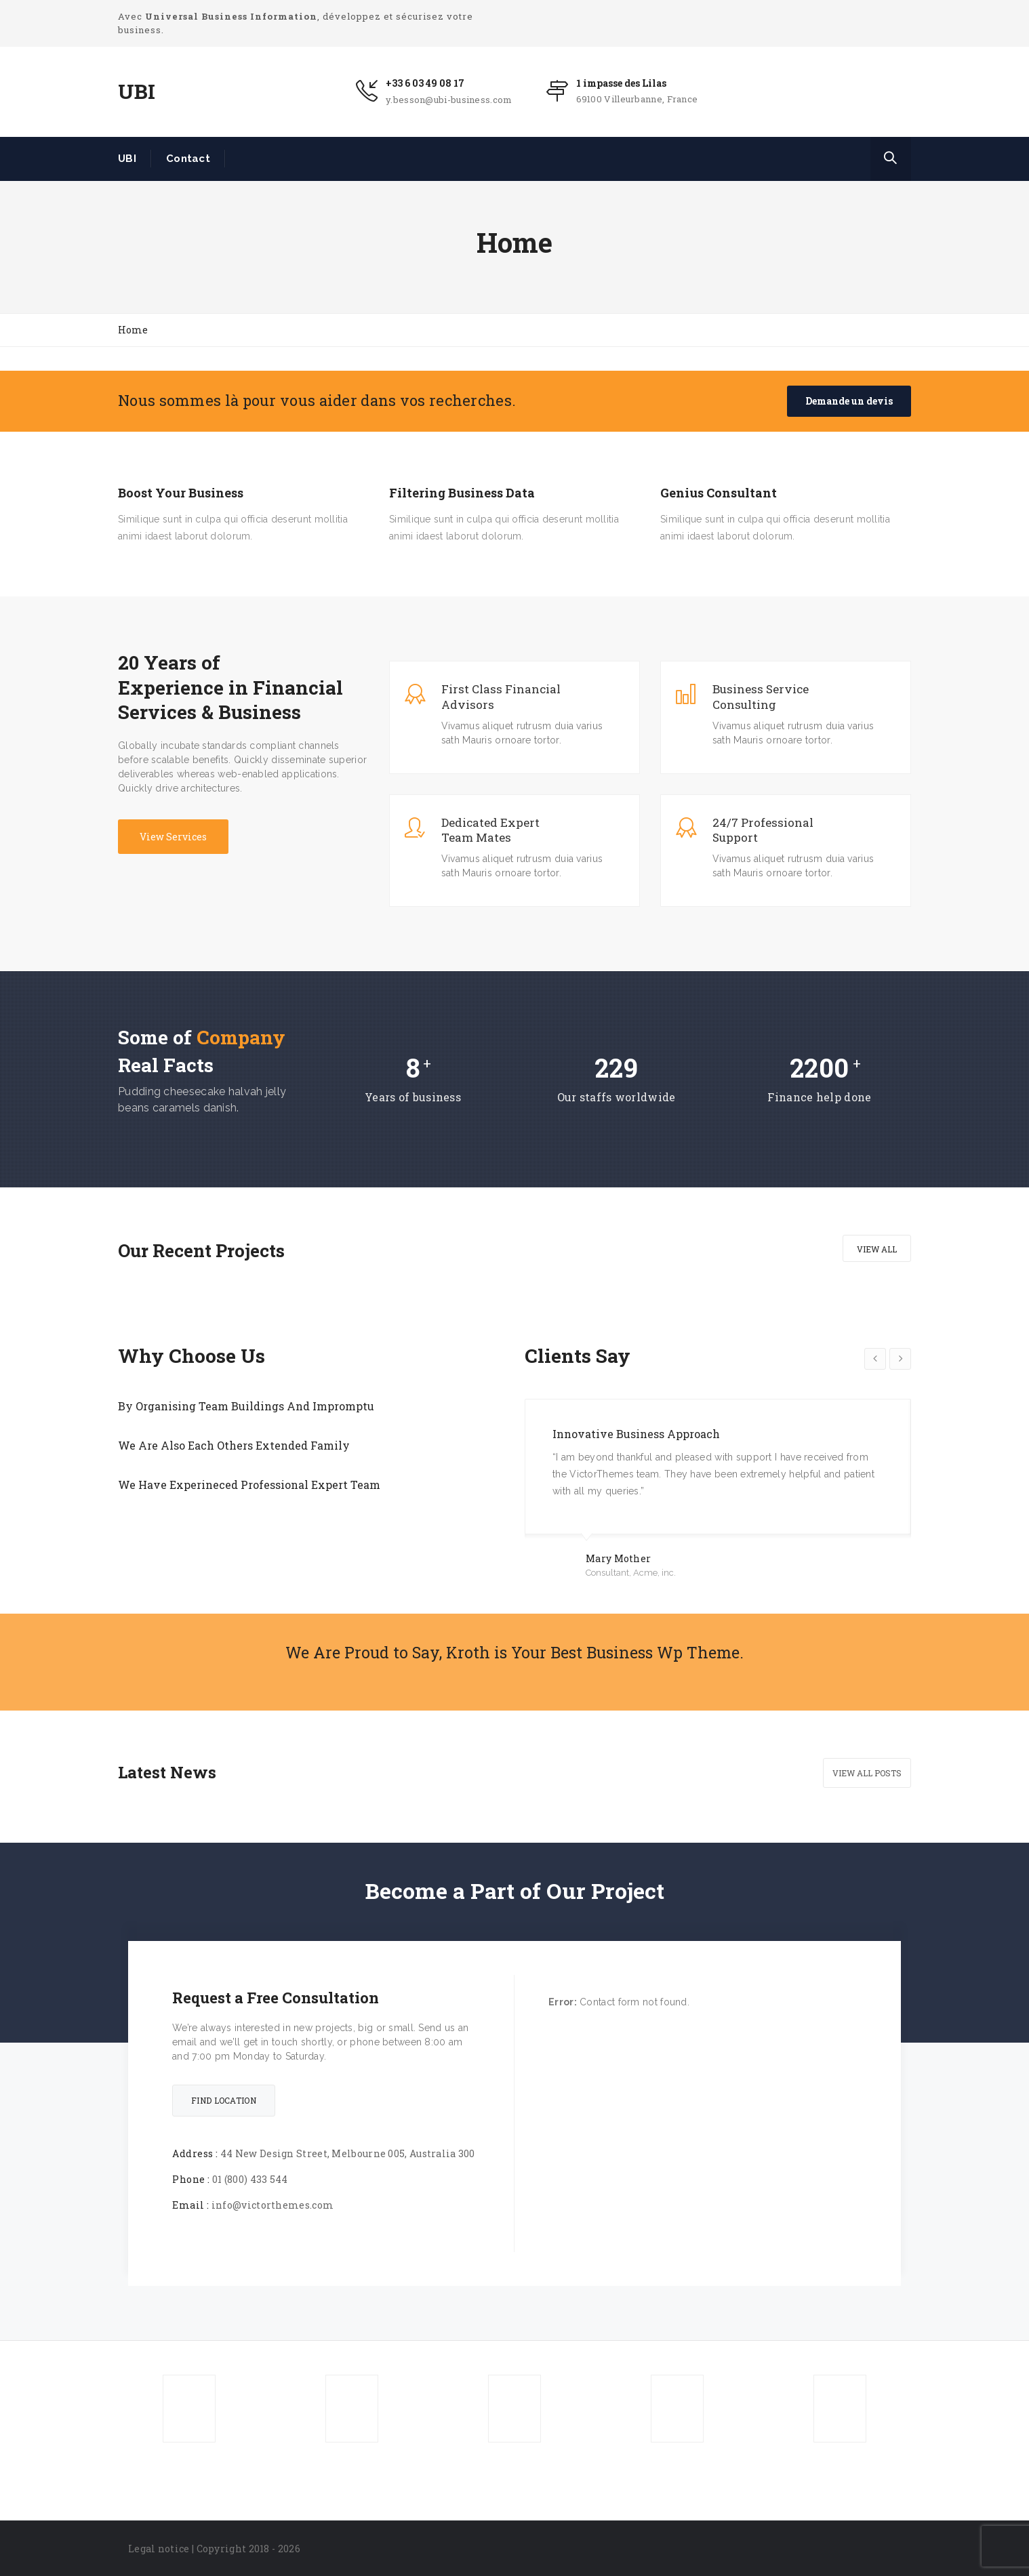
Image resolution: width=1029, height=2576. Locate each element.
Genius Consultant (718, 493)
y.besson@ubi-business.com (449, 100)
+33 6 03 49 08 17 (425, 83)
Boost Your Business (180, 493)
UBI (127, 158)
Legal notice (159, 2548)
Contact (188, 158)
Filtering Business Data (462, 493)
